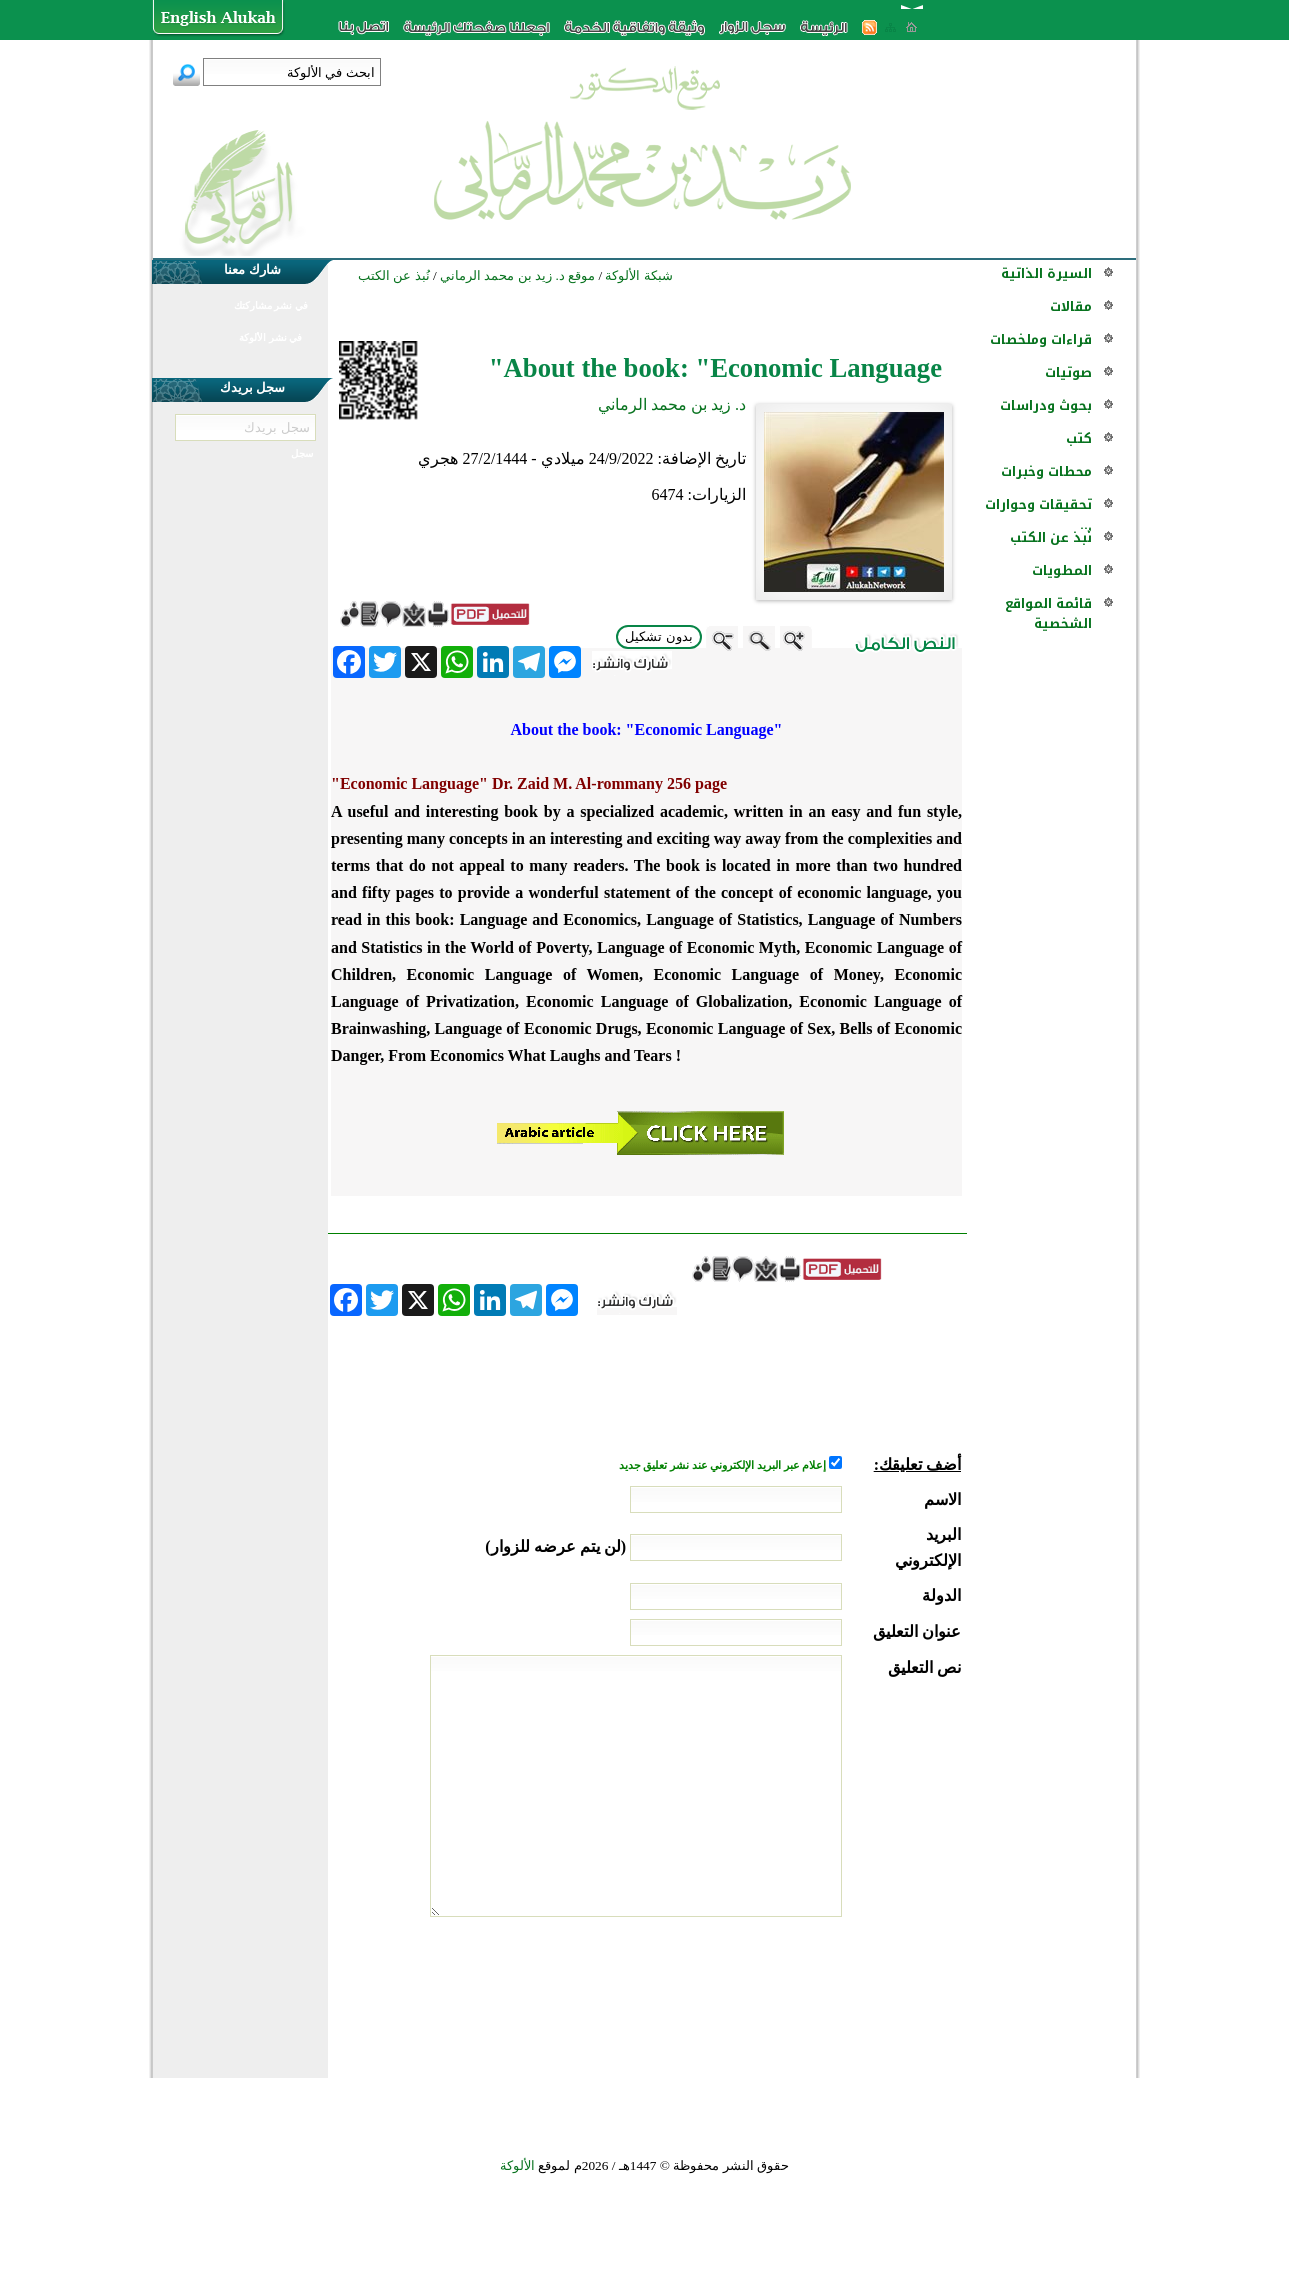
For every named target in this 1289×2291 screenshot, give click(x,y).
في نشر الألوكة (270, 337)
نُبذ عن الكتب (1051, 537)
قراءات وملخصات (1041, 339)
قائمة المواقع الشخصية (1048, 613)
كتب (1079, 438)
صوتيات (1068, 372)
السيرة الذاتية (1046, 273)
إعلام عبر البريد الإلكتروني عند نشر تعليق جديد (724, 1465)
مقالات (1071, 306)
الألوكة (517, 2165)
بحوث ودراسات (1046, 405)
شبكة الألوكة (638, 275)
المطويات (1062, 570)
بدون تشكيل (659, 636)
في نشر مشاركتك (271, 305)
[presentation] (809, 1992)
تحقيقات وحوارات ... (1038, 514)
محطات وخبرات (1046, 471)
